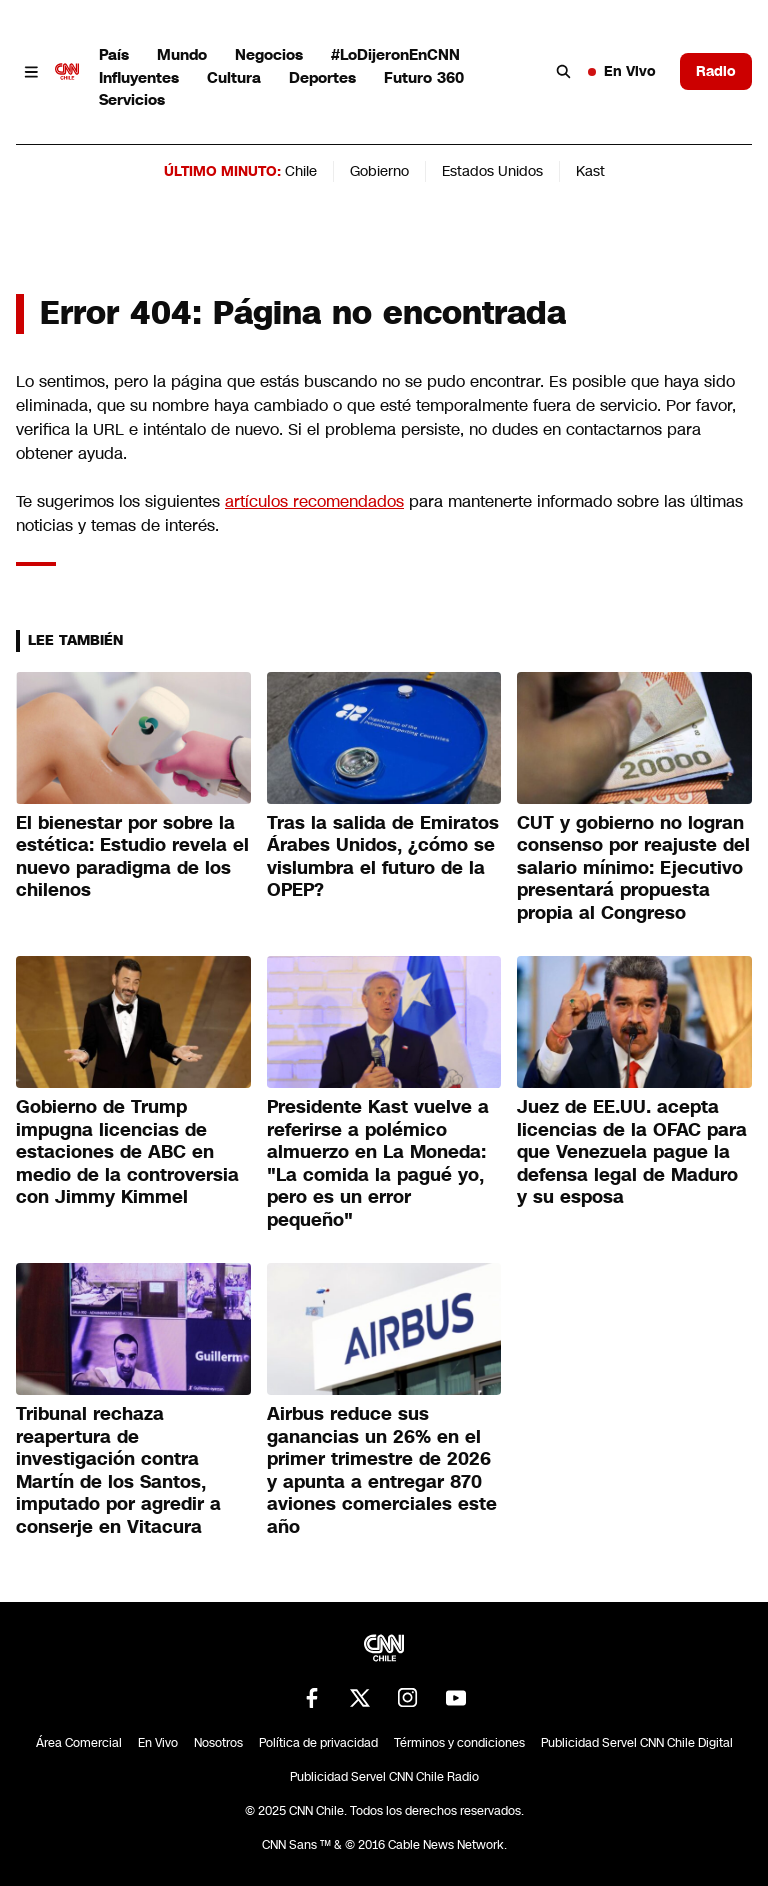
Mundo (182, 54)
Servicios (132, 99)
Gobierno (379, 171)
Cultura (234, 77)
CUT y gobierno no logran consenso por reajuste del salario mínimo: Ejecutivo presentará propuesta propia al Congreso (633, 868)
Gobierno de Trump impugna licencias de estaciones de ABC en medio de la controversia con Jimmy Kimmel (127, 1152)
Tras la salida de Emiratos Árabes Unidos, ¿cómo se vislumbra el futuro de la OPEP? (383, 857)
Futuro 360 (424, 77)
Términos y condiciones (459, 1743)
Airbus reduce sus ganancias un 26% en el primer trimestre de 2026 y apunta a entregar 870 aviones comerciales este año (382, 1470)
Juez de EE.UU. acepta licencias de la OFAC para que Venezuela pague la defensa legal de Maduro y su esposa (632, 1152)
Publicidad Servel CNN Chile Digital (637, 1743)
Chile (301, 171)
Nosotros (218, 1743)
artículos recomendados (314, 501)
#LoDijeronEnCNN (395, 54)
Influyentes (139, 77)
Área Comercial (79, 1743)
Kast (590, 171)
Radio (716, 71)
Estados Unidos (492, 171)
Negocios (269, 54)
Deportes (322, 77)
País (114, 54)
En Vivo (622, 71)
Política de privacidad (318, 1743)
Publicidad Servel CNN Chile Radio (384, 1777)
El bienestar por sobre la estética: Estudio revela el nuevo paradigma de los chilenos (132, 857)
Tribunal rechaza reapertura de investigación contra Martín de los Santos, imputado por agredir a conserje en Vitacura (118, 1470)
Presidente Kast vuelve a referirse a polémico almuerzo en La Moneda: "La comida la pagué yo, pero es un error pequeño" (378, 1163)
